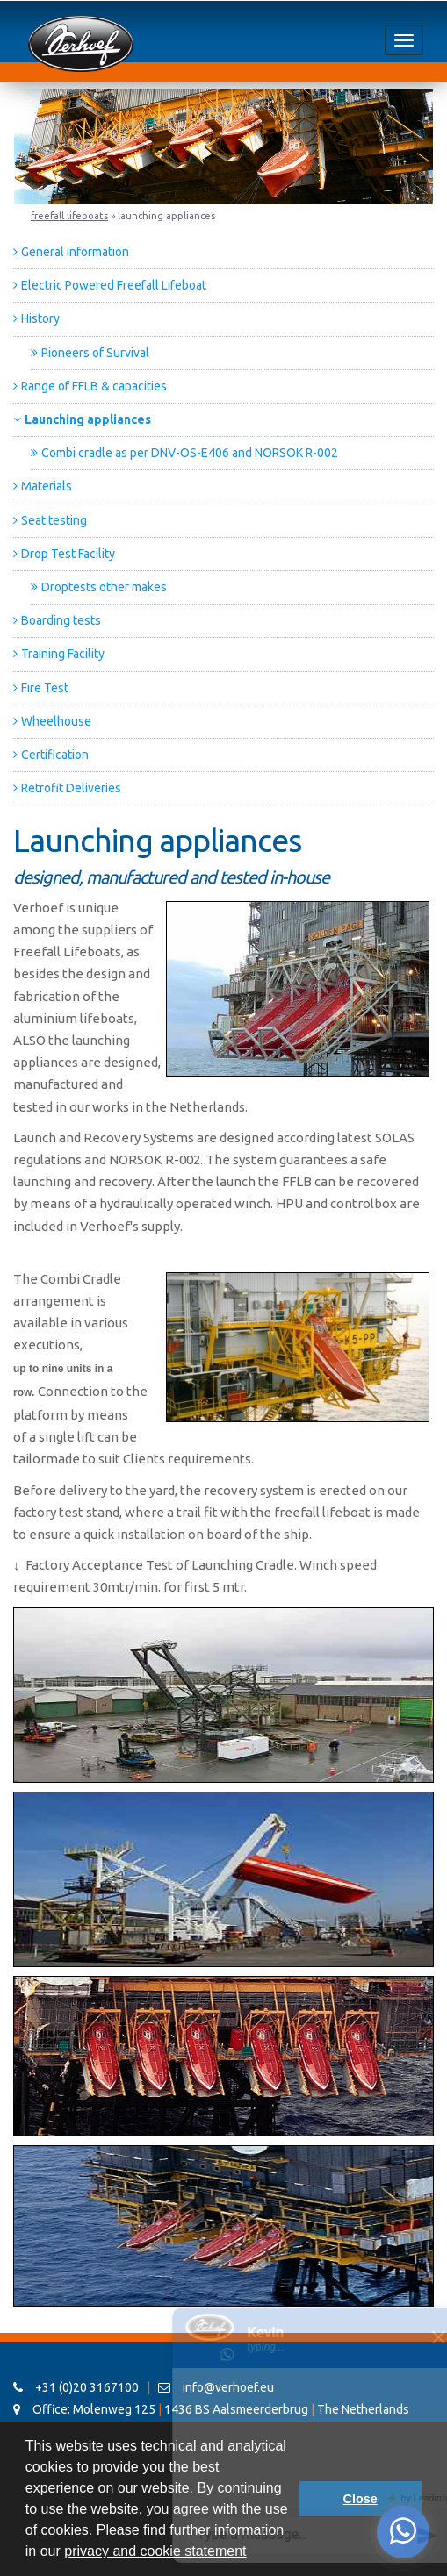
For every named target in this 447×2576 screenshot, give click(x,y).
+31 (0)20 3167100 (76, 2387)
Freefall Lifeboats (69, 216)
